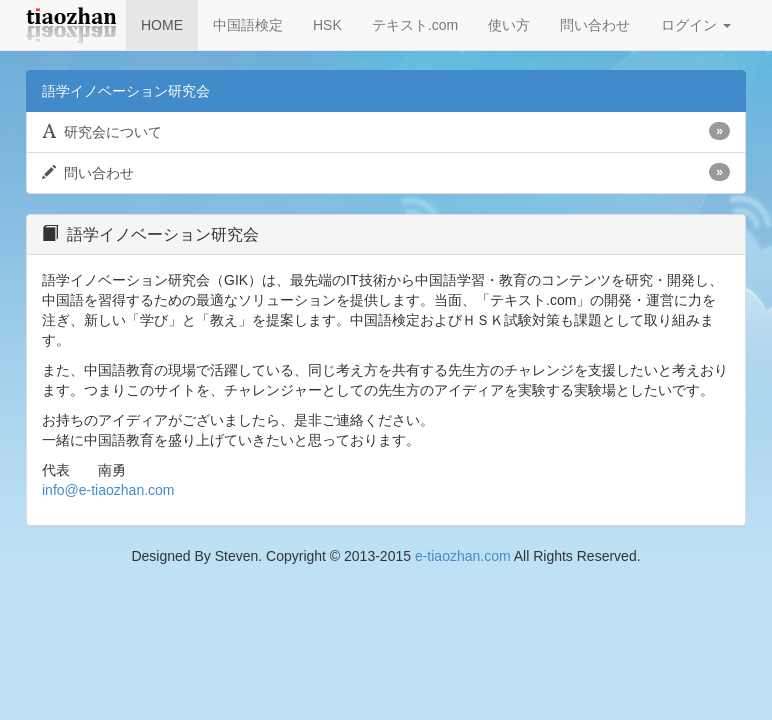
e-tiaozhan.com (463, 556)
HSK (327, 25)
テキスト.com (415, 25)
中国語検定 (248, 25)
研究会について (386, 131)
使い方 (509, 25)
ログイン (696, 25)
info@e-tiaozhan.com (108, 490)
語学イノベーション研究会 (126, 91)
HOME (162, 25)
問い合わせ (595, 25)
